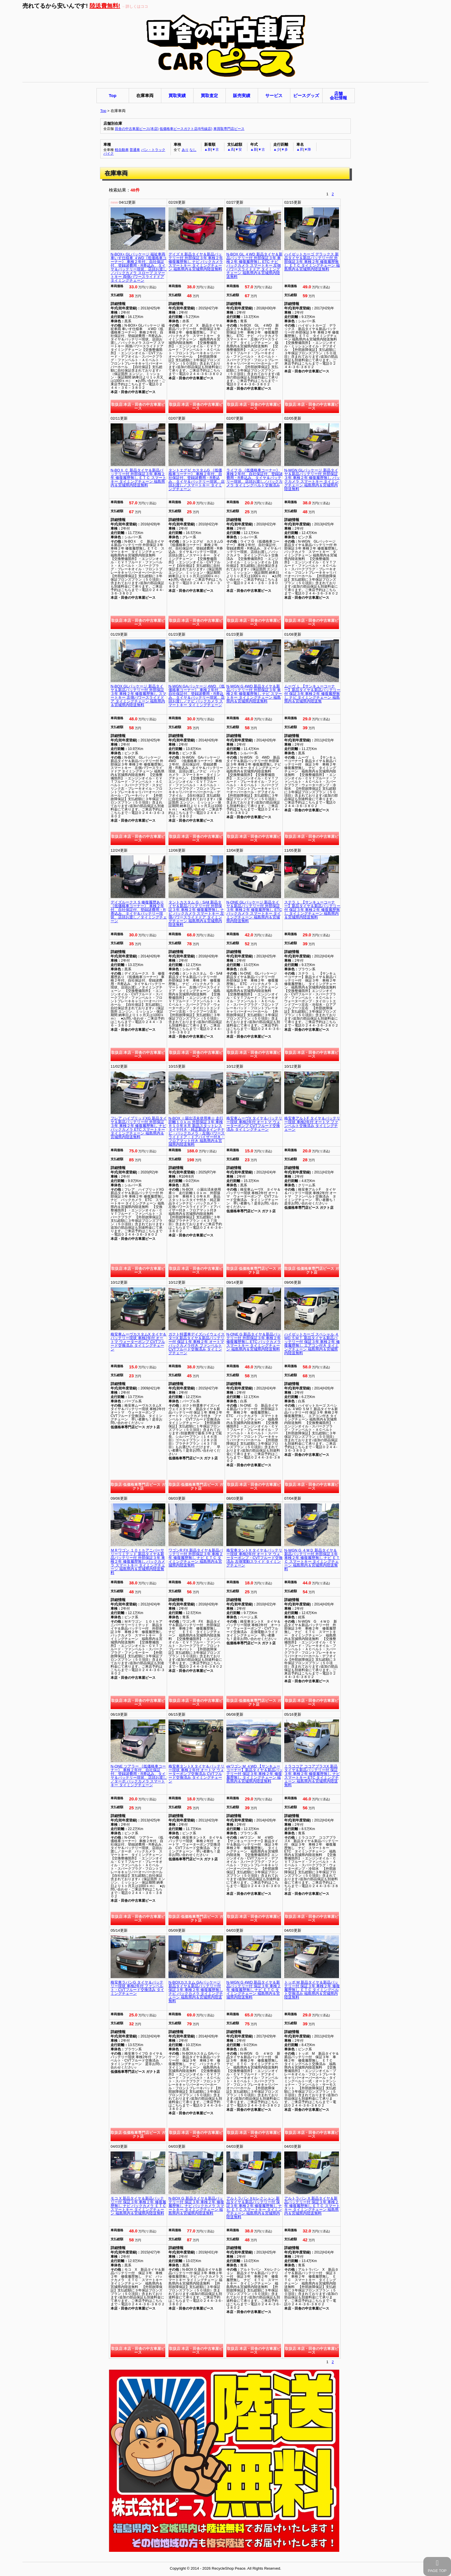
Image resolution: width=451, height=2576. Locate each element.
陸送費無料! (105, 6)
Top (103, 111)
